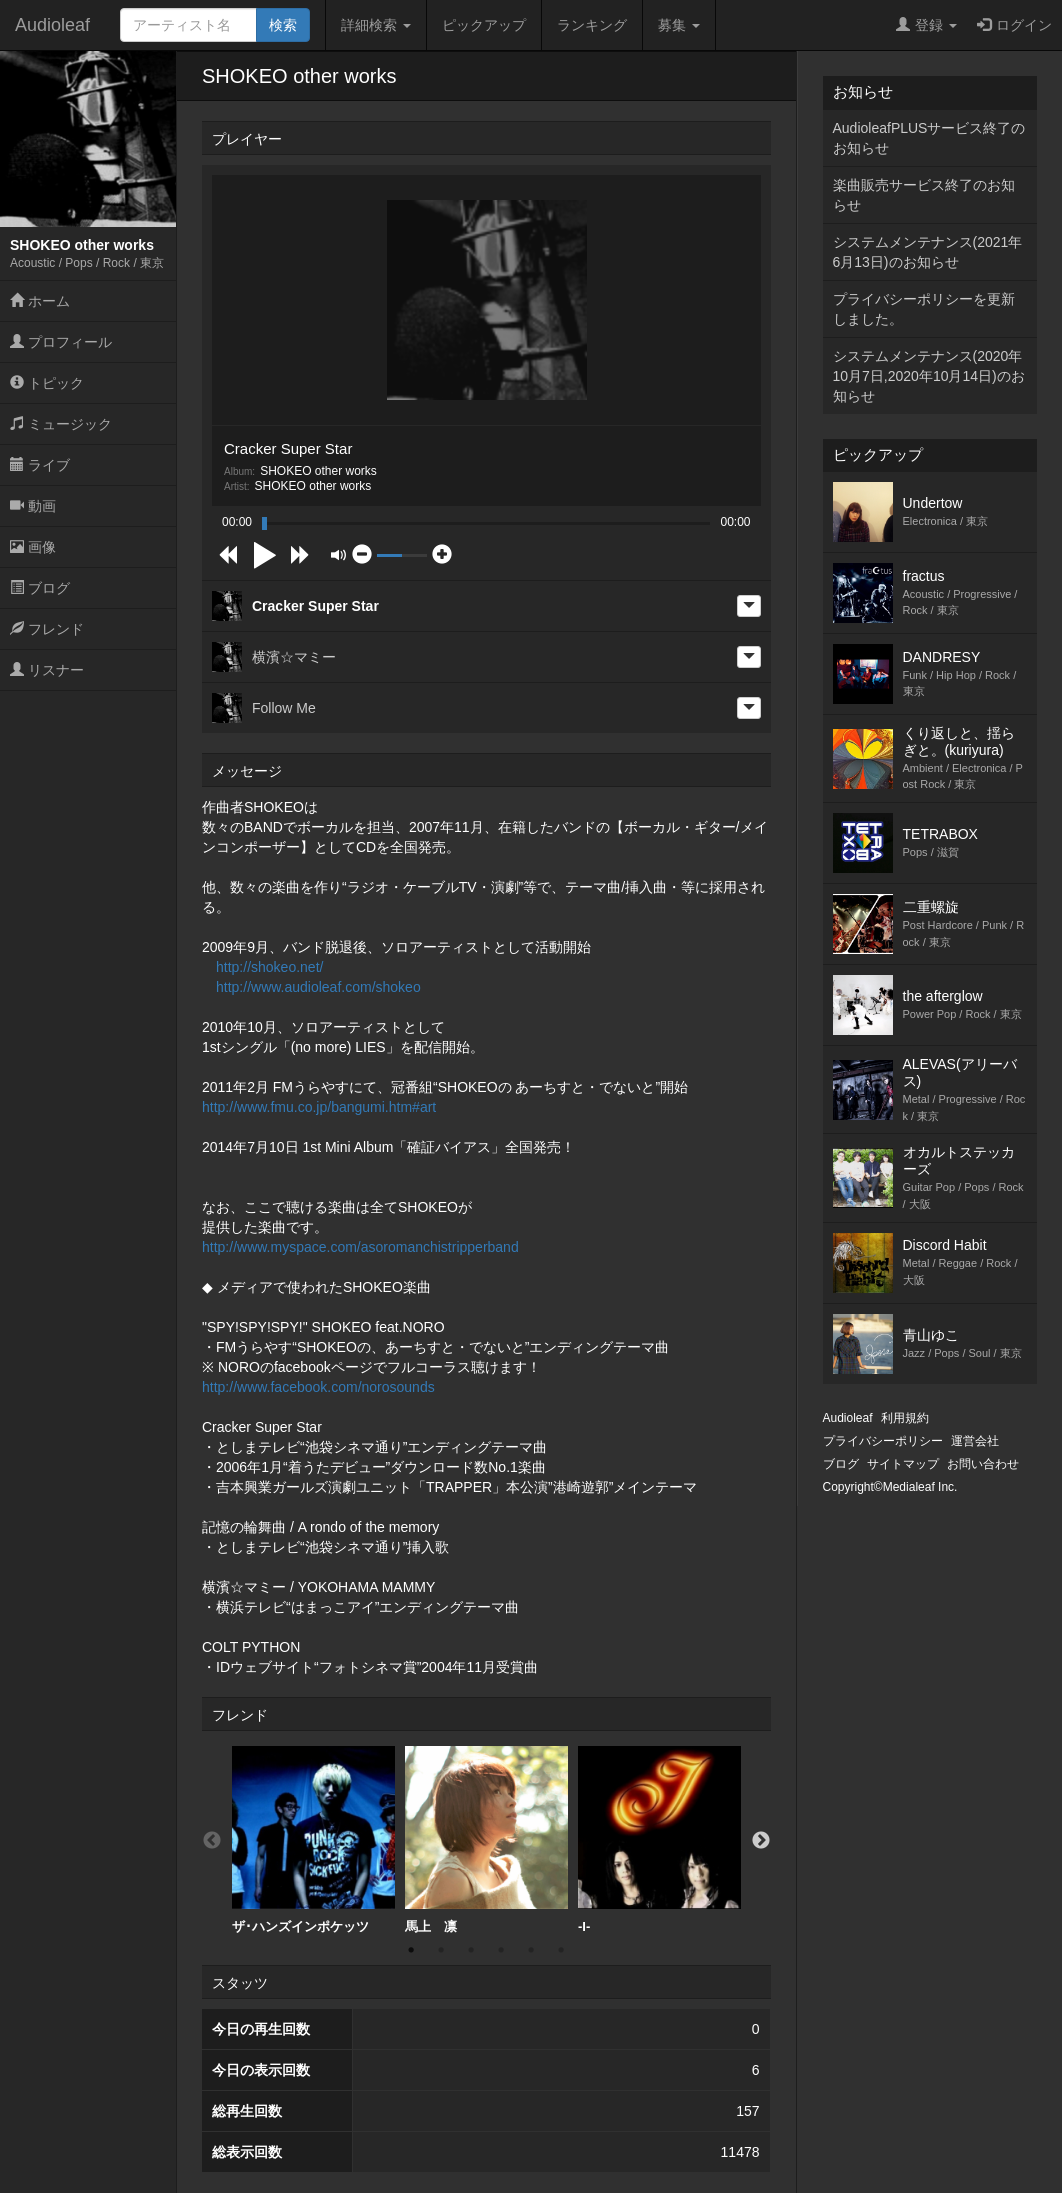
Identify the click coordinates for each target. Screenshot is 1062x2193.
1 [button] (411, 1950)
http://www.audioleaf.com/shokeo (318, 987)
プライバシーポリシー (883, 1441)
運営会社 (975, 1441)
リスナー (47, 670)
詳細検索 (376, 25)
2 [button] (441, 1950)
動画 (33, 506)
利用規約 (905, 1418)
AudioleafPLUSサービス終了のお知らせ (929, 138)
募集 (679, 25)
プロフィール (61, 342)
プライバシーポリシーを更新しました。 (924, 309)
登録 (926, 25)
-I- (659, 1840)
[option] (313, 1840)
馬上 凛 (486, 1840)
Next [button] (761, 1841)
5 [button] (531, 1950)
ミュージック (61, 424)
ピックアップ (484, 25)
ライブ (40, 465)
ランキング (592, 25)
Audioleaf (52, 25)
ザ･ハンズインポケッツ (313, 1840)
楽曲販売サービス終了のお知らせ (924, 195)
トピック (47, 383)
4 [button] (501, 1950)
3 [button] (471, 1950)
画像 (33, 547)
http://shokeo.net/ (269, 967)
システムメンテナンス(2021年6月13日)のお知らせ (928, 252)
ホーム (40, 301)
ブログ (40, 588)
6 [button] (561, 1950)
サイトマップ (903, 1464)
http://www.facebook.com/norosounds (318, 1387)
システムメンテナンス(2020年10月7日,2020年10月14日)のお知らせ (929, 376)
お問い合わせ (983, 1464)
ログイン (1014, 25)
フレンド (47, 629)
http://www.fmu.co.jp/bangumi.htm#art (319, 1107)
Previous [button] (212, 1841)
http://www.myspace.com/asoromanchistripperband (360, 1247)
